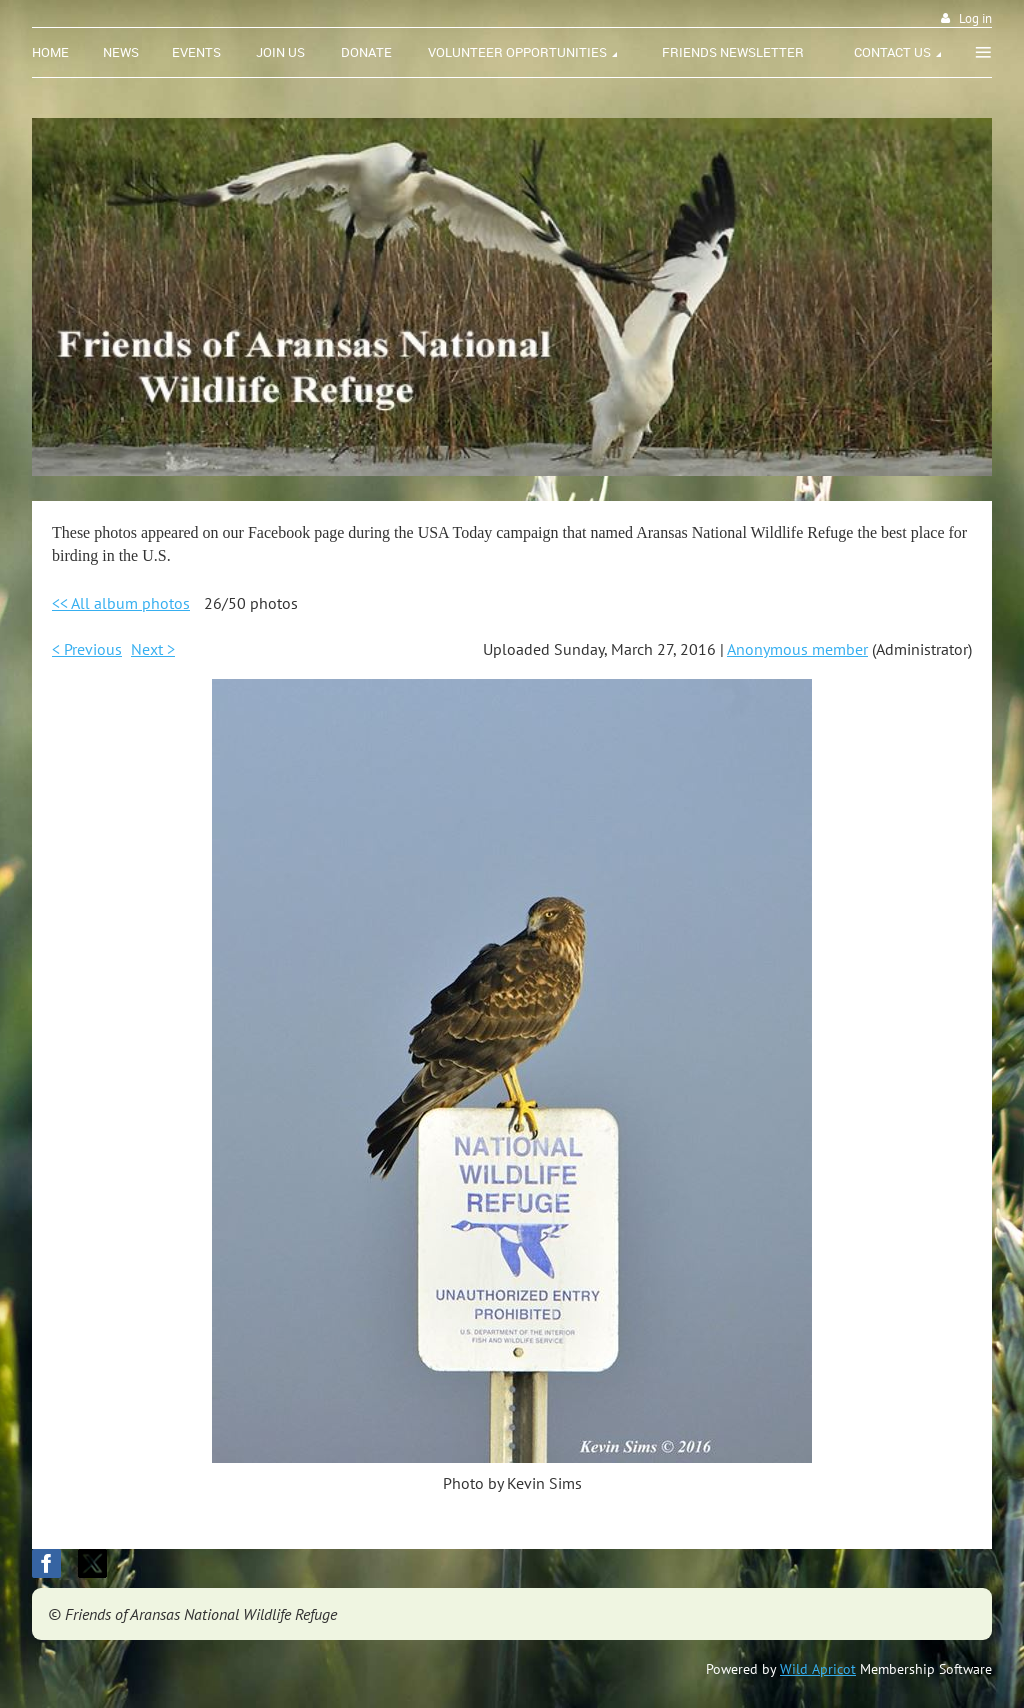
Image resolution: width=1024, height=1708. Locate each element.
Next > (153, 649)
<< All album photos (121, 603)
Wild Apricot (818, 1669)
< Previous (87, 649)
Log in (975, 18)
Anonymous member (797, 649)
